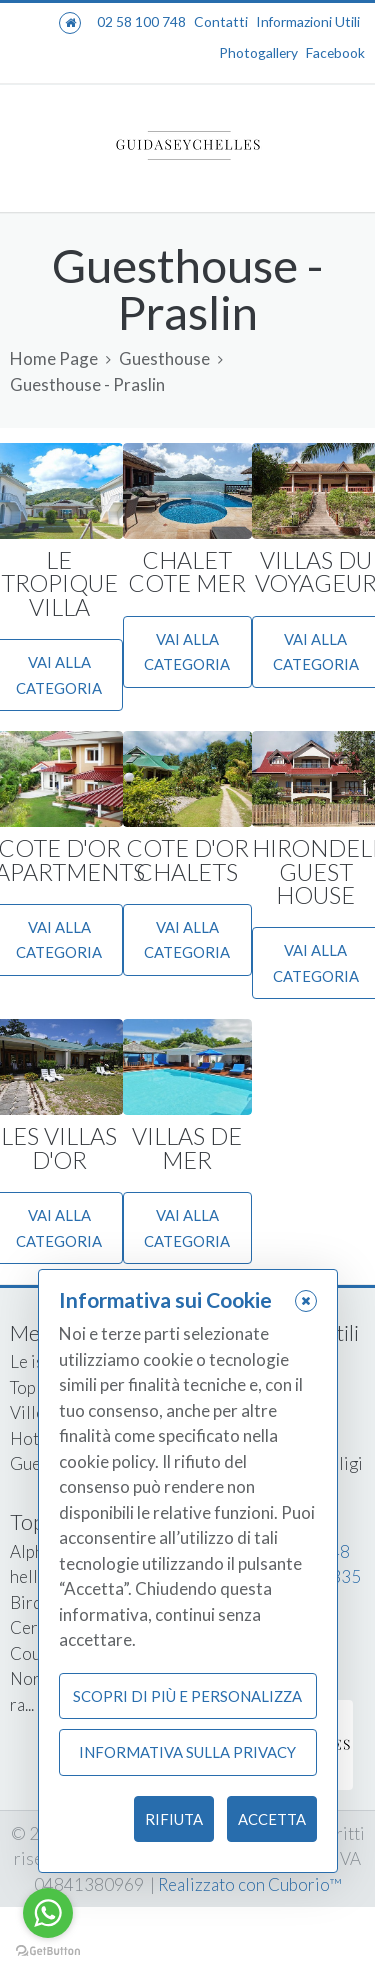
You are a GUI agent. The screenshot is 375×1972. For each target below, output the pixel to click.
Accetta (272, 1819)
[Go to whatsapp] (48, 1913)
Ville (27, 1412)
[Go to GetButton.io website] (48, 1951)
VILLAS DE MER (187, 1147)
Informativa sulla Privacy (187, 1752)
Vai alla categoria (187, 652)
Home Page (54, 359)
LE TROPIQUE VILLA (59, 583)
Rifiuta (174, 1819)
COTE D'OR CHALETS (187, 859)
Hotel (31, 1438)
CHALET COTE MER (187, 571)
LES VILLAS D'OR (59, 1147)
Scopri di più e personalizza (187, 1696)
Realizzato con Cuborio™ (249, 1884)
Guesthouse (164, 359)
